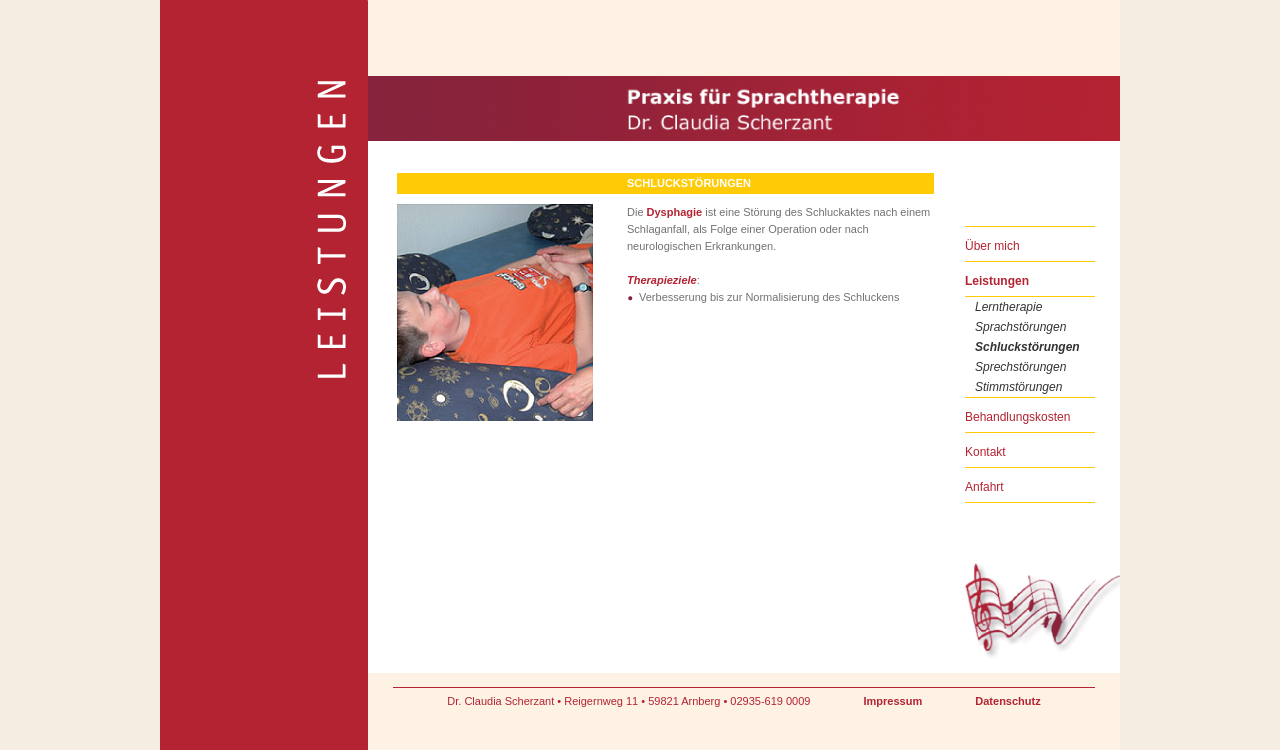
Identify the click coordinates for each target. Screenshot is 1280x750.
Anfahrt (984, 487)
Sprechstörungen (1020, 367)
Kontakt (985, 452)
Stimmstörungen (1018, 387)
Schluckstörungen (1027, 347)
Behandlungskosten (1017, 417)
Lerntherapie (1008, 307)
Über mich (992, 246)
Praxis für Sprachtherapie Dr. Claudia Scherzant (474, 81)
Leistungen (997, 281)
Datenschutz (1007, 701)
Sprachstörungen (1020, 327)
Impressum (893, 701)
